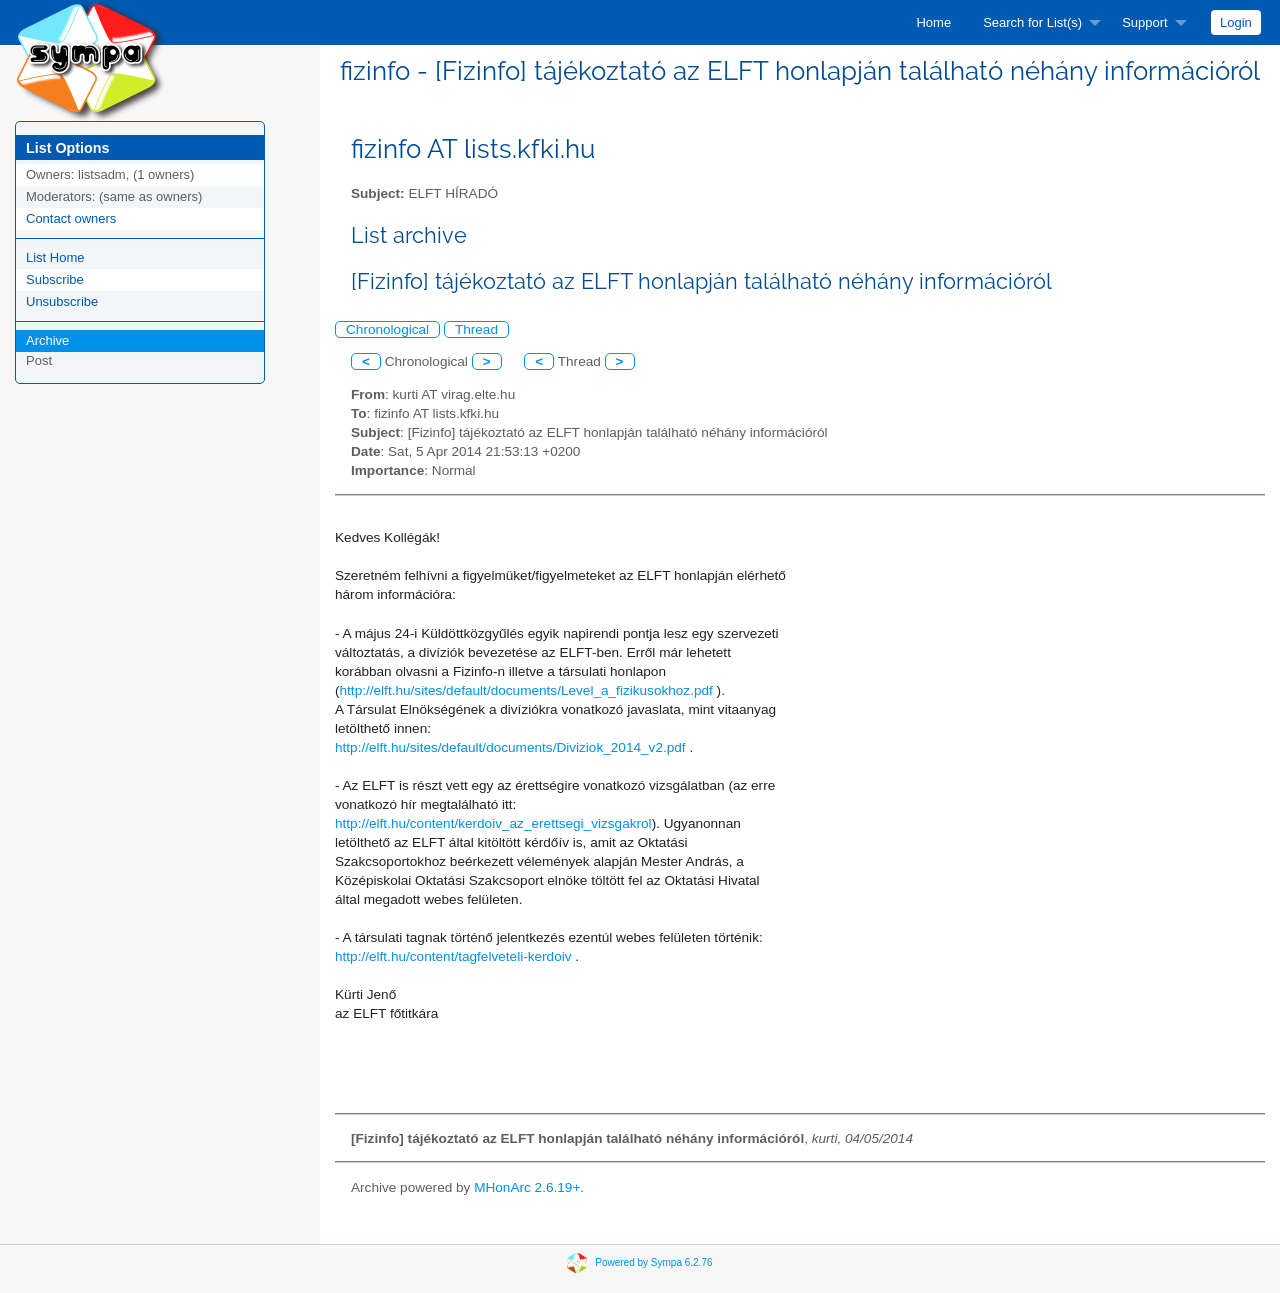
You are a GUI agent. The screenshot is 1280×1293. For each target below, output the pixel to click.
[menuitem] (933, 22)
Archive (47, 340)
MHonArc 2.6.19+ (527, 1187)
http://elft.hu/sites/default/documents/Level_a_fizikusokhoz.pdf (526, 690)
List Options (67, 148)
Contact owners (71, 218)
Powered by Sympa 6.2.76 (653, 1262)
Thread (476, 329)
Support (1145, 22)
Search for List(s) (1032, 22)
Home (933, 22)
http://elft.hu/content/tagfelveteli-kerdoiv (453, 956)
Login (1236, 22)
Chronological (387, 329)
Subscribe (55, 279)
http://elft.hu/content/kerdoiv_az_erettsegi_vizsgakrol (493, 823)
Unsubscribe (62, 301)
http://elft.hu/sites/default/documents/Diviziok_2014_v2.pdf (510, 747)
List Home (55, 257)
